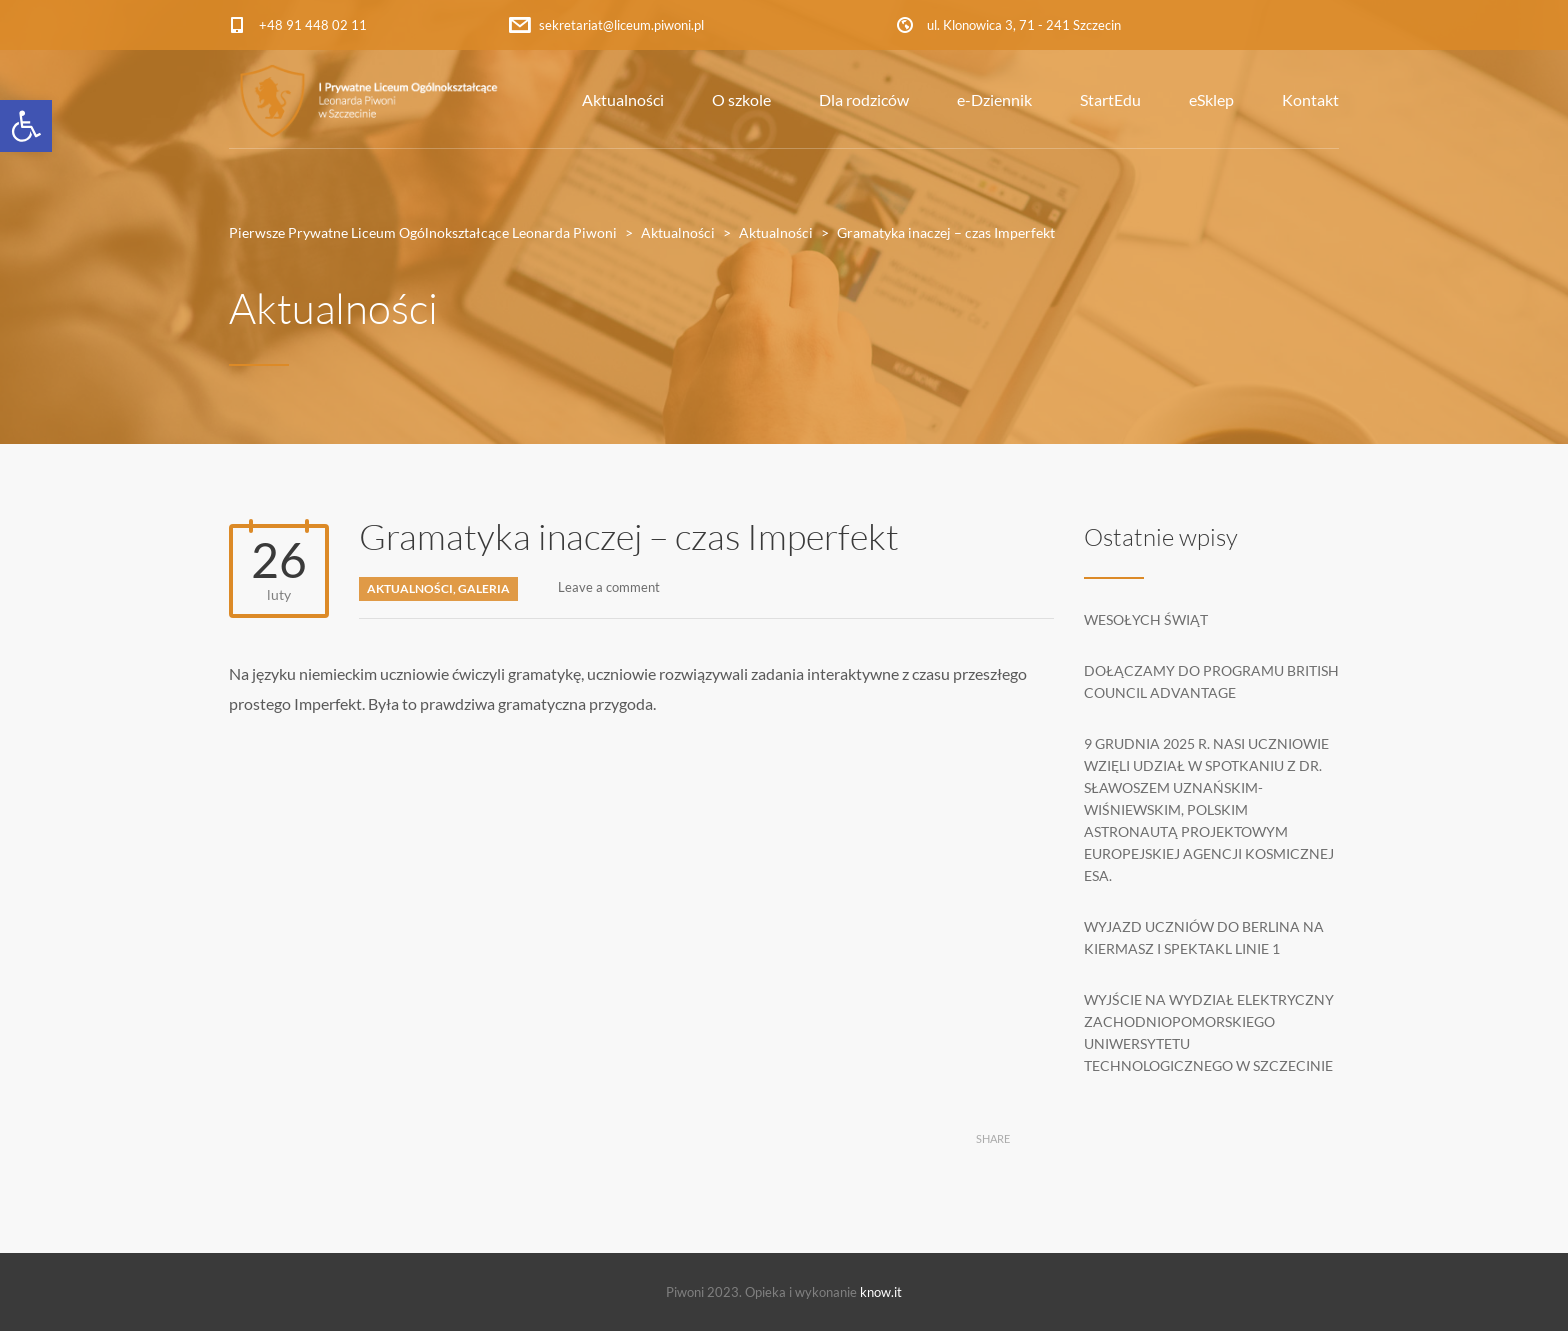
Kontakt (1310, 99)
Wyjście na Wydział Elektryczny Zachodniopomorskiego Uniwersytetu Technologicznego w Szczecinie (1209, 1032)
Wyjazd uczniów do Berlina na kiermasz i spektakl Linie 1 (1204, 937)
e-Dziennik (994, 99)
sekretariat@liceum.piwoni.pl (621, 25)
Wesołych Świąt (1146, 619)
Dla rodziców (864, 99)
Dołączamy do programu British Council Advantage (1211, 681)
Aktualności (623, 99)
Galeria (484, 588)
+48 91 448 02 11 (313, 25)
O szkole (741, 99)
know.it (881, 1292)
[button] (26, 126)
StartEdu (1110, 99)
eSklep (1211, 99)
